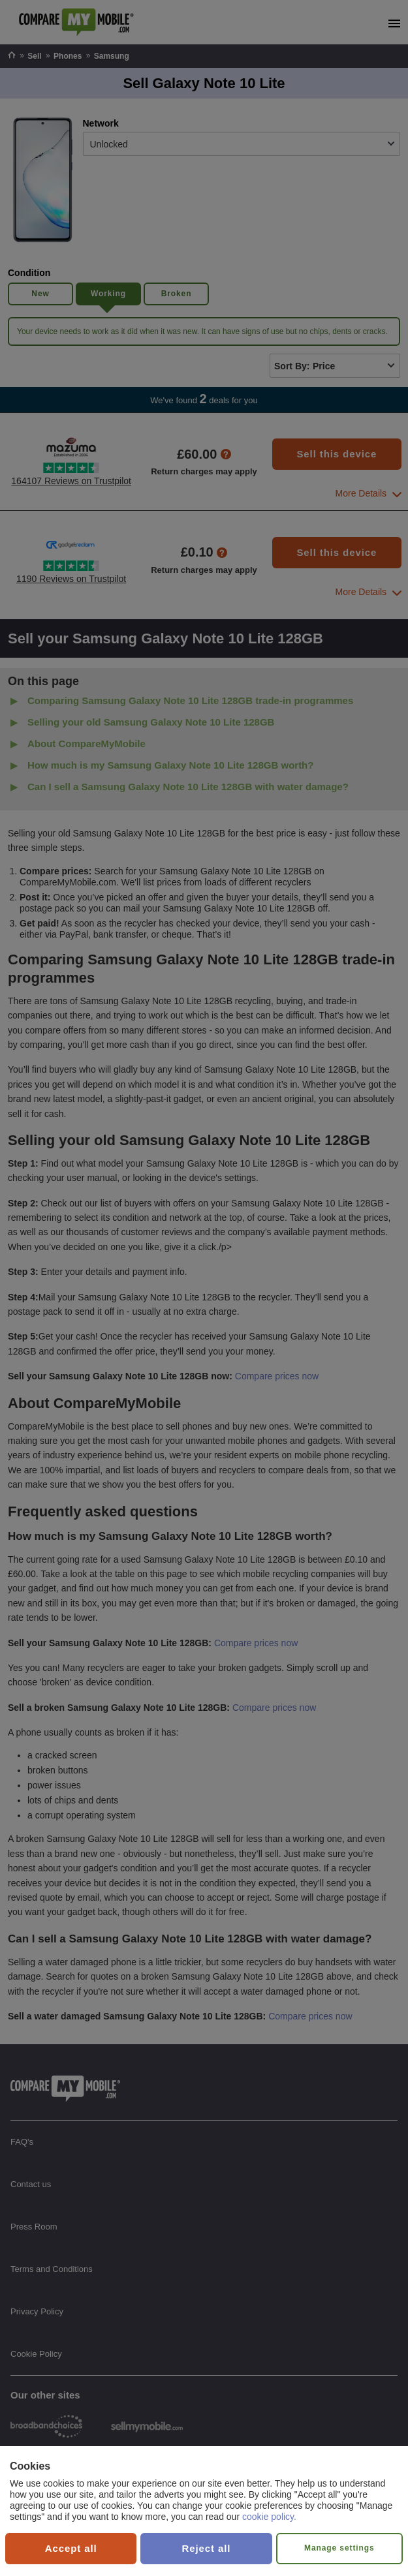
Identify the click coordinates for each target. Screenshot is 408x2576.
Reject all (206, 2548)
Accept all (71, 2548)
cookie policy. (269, 2516)
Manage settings (339, 2548)
